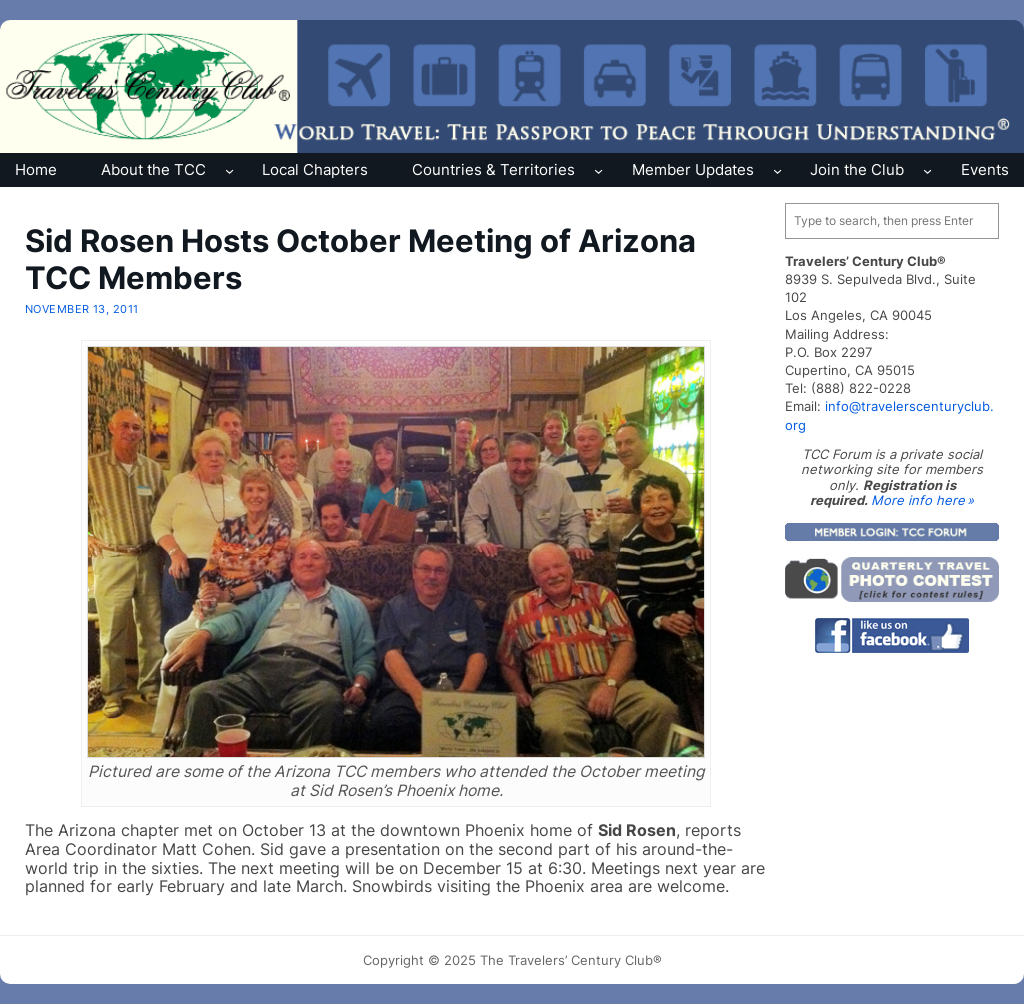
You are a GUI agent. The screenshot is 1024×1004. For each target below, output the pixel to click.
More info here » (922, 500)
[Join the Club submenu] (927, 169)
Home (36, 169)
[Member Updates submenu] (777, 169)
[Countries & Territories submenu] (598, 169)
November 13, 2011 (82, 309)
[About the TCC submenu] (229, 169)
